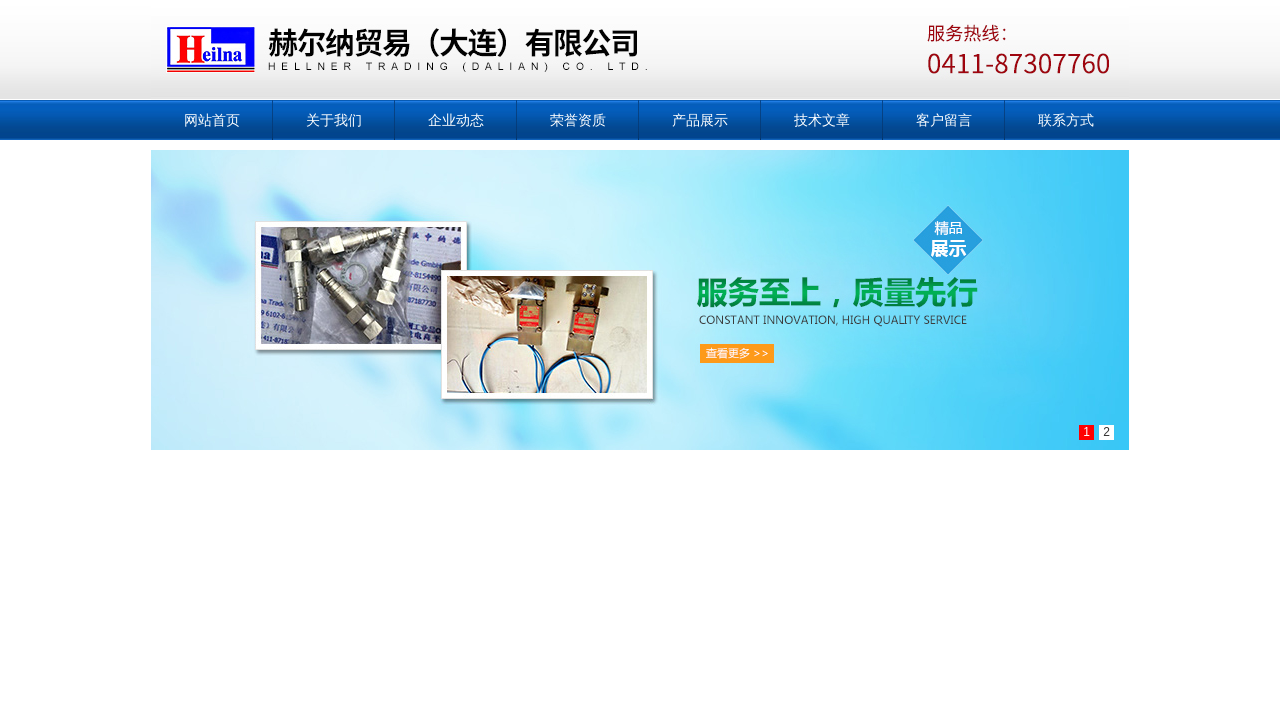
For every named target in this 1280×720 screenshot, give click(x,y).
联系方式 (1066, 120)
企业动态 (456, 120)
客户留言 (944, 120)
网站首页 (212, 120)
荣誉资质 (578, 120)
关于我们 (334, 120)
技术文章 (822, 120)
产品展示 (700, 120)
